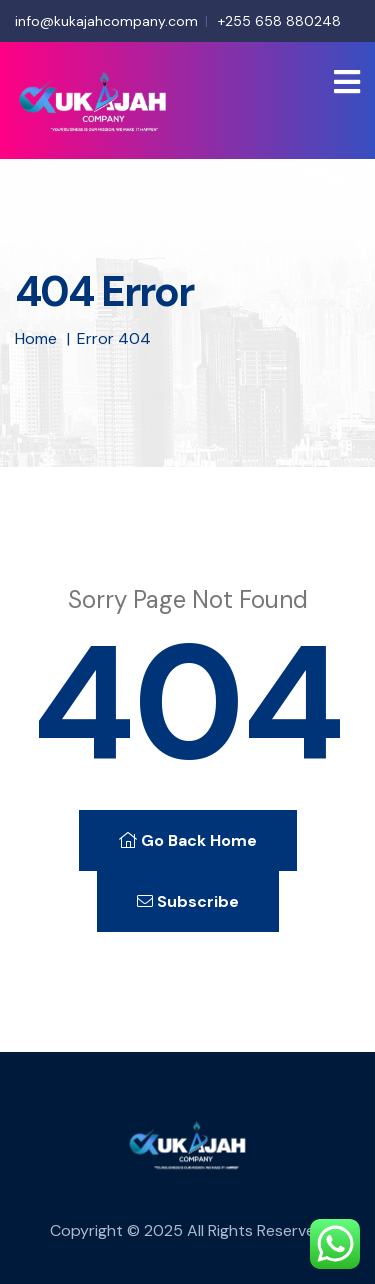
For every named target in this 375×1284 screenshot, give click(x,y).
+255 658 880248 (279, 21)
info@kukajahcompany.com (106, 21)
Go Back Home (188, 840)
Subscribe (188, 901)
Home (36, 338)
